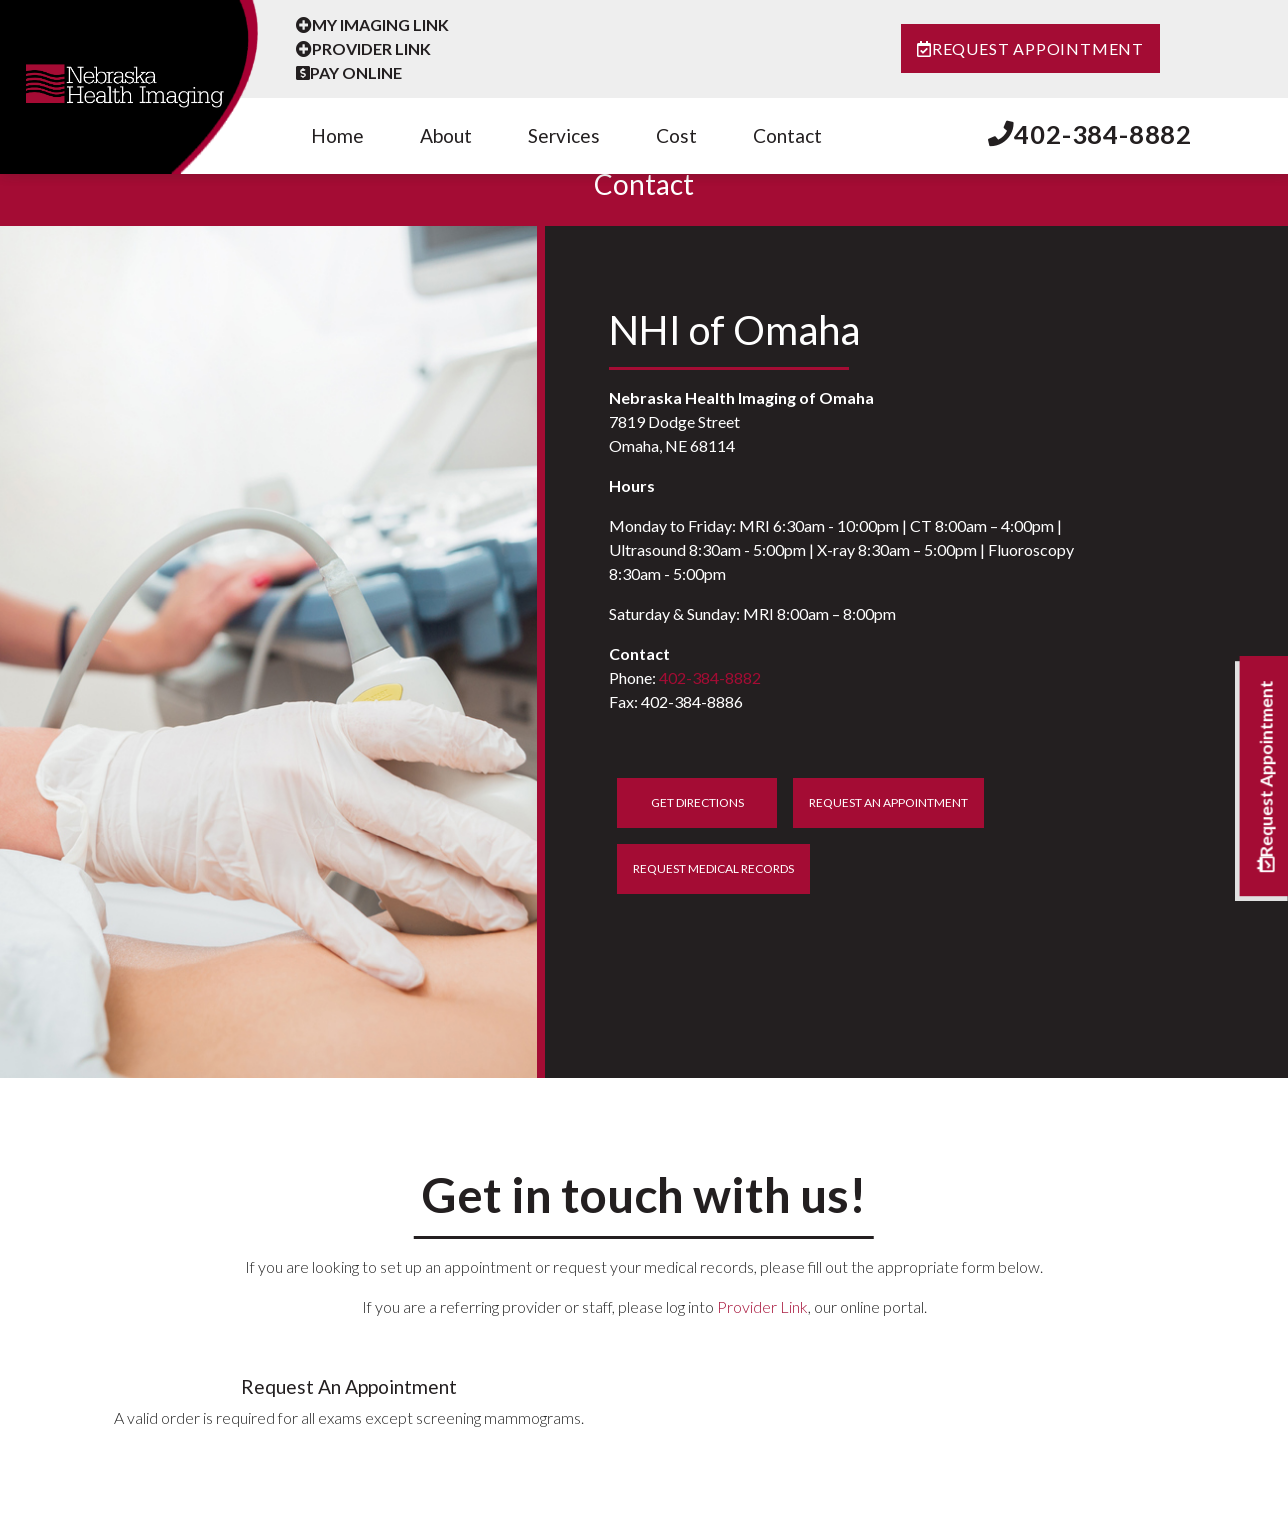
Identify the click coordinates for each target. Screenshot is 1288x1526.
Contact (787, 135)
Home (337, 135)
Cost (676, 135)
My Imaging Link (372, 24)
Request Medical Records (713, 868)
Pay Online (349, 72)
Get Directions (697, 802)
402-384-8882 (1090, 134)
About (446, 135)
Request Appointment (1030, 48)
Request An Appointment (888, 802)
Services (564, 135)
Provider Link (363, 48)
